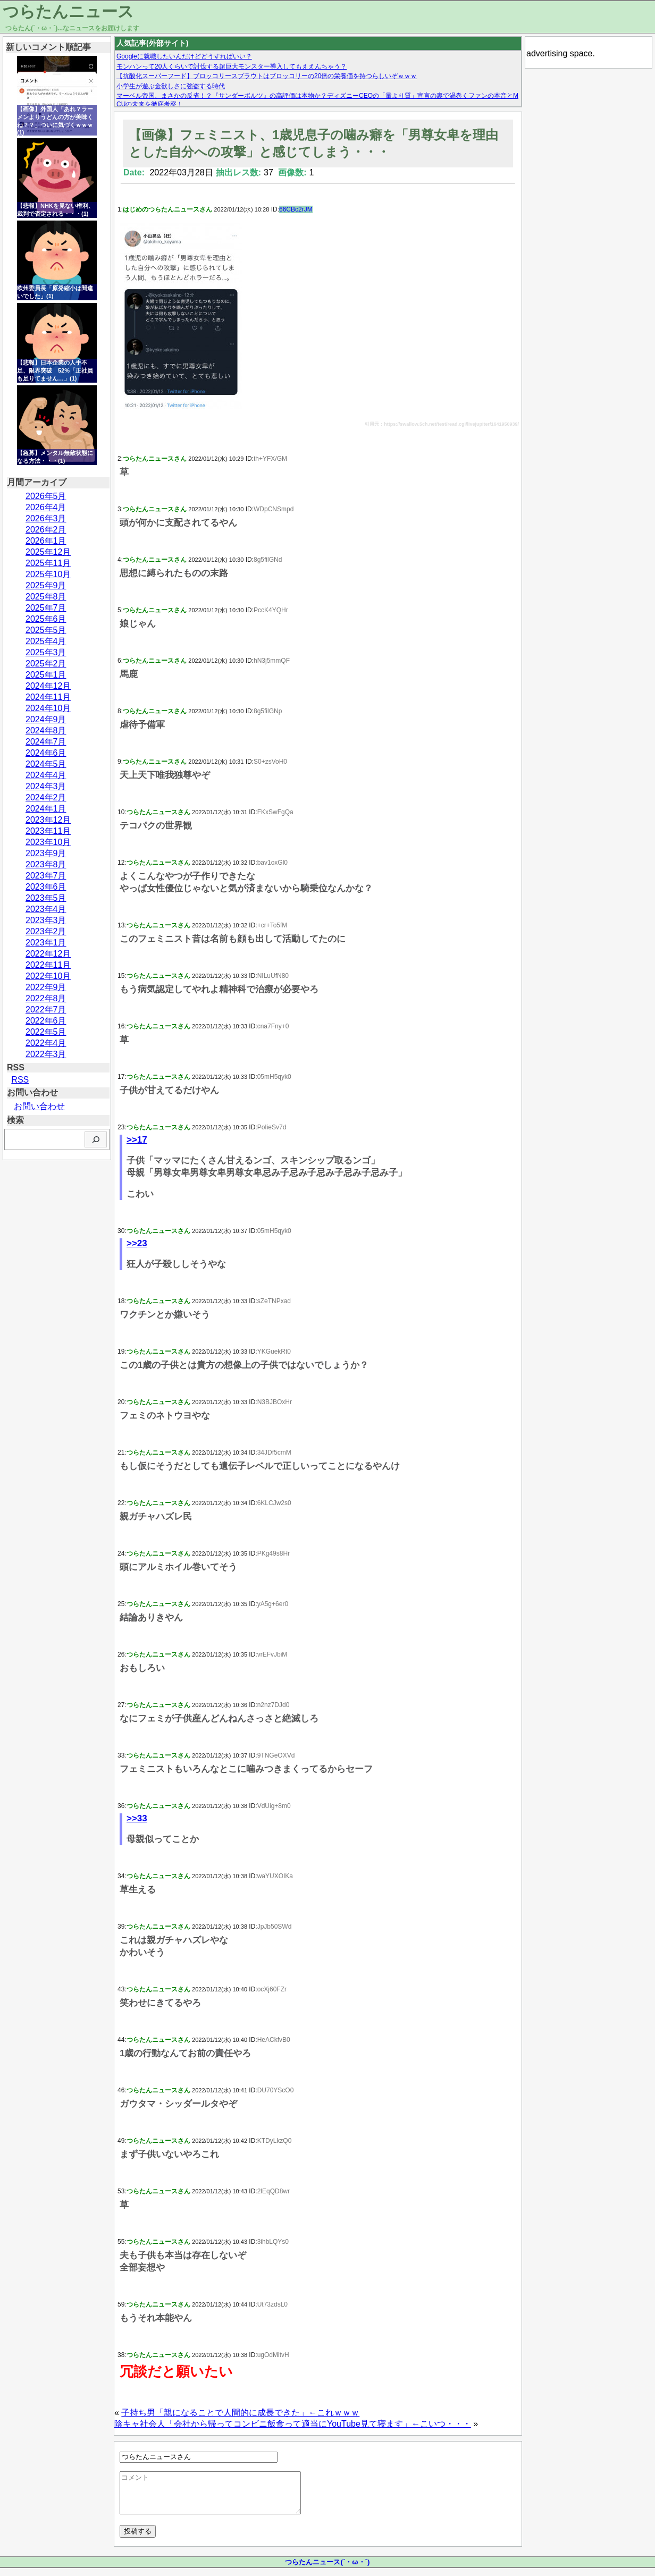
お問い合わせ (39, 1106)
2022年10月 (48, 976)
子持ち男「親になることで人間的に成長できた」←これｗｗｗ (240, 2412)
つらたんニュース (68, 11)
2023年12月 (48, 819)
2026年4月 (46, 507)
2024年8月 (46, 730)
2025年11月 (48, 563)
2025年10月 (48, 574)
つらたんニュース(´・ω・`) (327, 2570)
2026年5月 (46, 496)
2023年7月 (46, 875)
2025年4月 (46, 641)
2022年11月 (48, 964)
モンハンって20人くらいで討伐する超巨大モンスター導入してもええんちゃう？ (231, 66)
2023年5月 (46, 897)
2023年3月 (46, 920)
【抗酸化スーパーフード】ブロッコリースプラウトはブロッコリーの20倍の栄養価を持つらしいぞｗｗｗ (266, 76)
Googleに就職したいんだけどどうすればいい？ (184, 56)
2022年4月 (46, 1043)
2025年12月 (48, 551)
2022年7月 (46, 1009)
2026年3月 (46, 518)
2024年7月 (46, 741)
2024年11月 (48, 697)
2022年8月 (46, 998)
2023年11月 (48, 830)
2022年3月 (46, 1054)
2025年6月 (46, 618)
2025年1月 (46, 674)
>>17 (137, 1140)
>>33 (137, 1818)
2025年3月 (46, 652)
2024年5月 (46, 763)
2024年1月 (46, 808)
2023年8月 (46, 864)
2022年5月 (46, 1031)
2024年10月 (48, 708)
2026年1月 (46, 540)
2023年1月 (46, 942)
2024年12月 (48, 685)
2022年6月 (46, 1020)
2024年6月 (46, 752)
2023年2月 (46, 931)
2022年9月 (46, 987)
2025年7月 (46, 607)
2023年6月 (46, 886)
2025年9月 (46, 585)
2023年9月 (46, 853)
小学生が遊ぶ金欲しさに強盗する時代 (170, 86)
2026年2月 (46, 529)
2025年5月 (46, 630)
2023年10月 (48, 842)
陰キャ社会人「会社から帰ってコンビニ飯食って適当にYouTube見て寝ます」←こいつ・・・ (292, 2423)
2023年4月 (46, 909)
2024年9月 (46, 719)
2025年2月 (46, 663)
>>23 (137, 1243)
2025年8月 (46, 596)
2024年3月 (46, 786)
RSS (20, 1079)
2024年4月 (46, 775)
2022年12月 (48, 953)
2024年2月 (46, 797)
